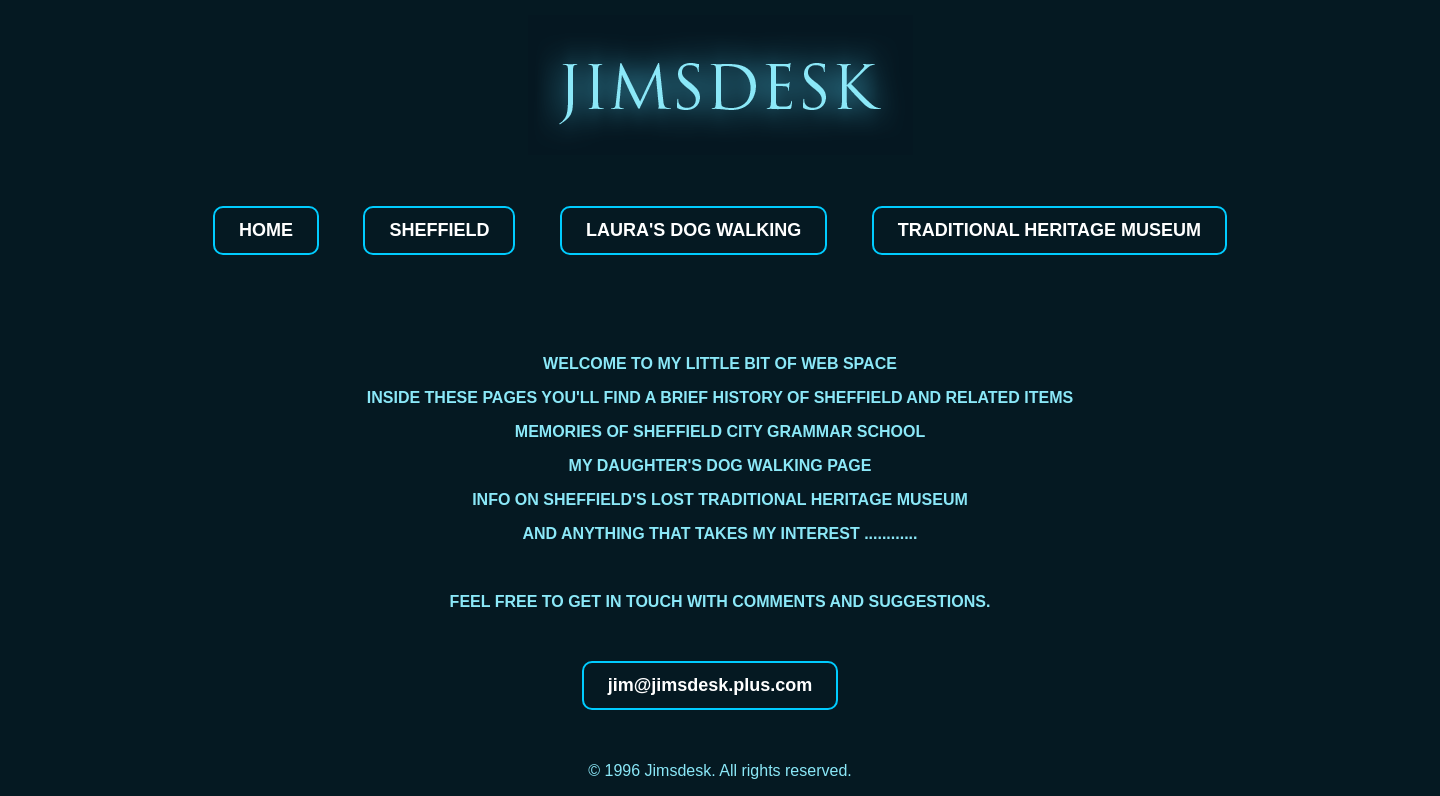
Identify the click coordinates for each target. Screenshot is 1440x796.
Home (266, 230)
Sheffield (439, 230)
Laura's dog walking (693, 230)
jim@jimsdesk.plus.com (710, 685)
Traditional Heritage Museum (1049, 230)
